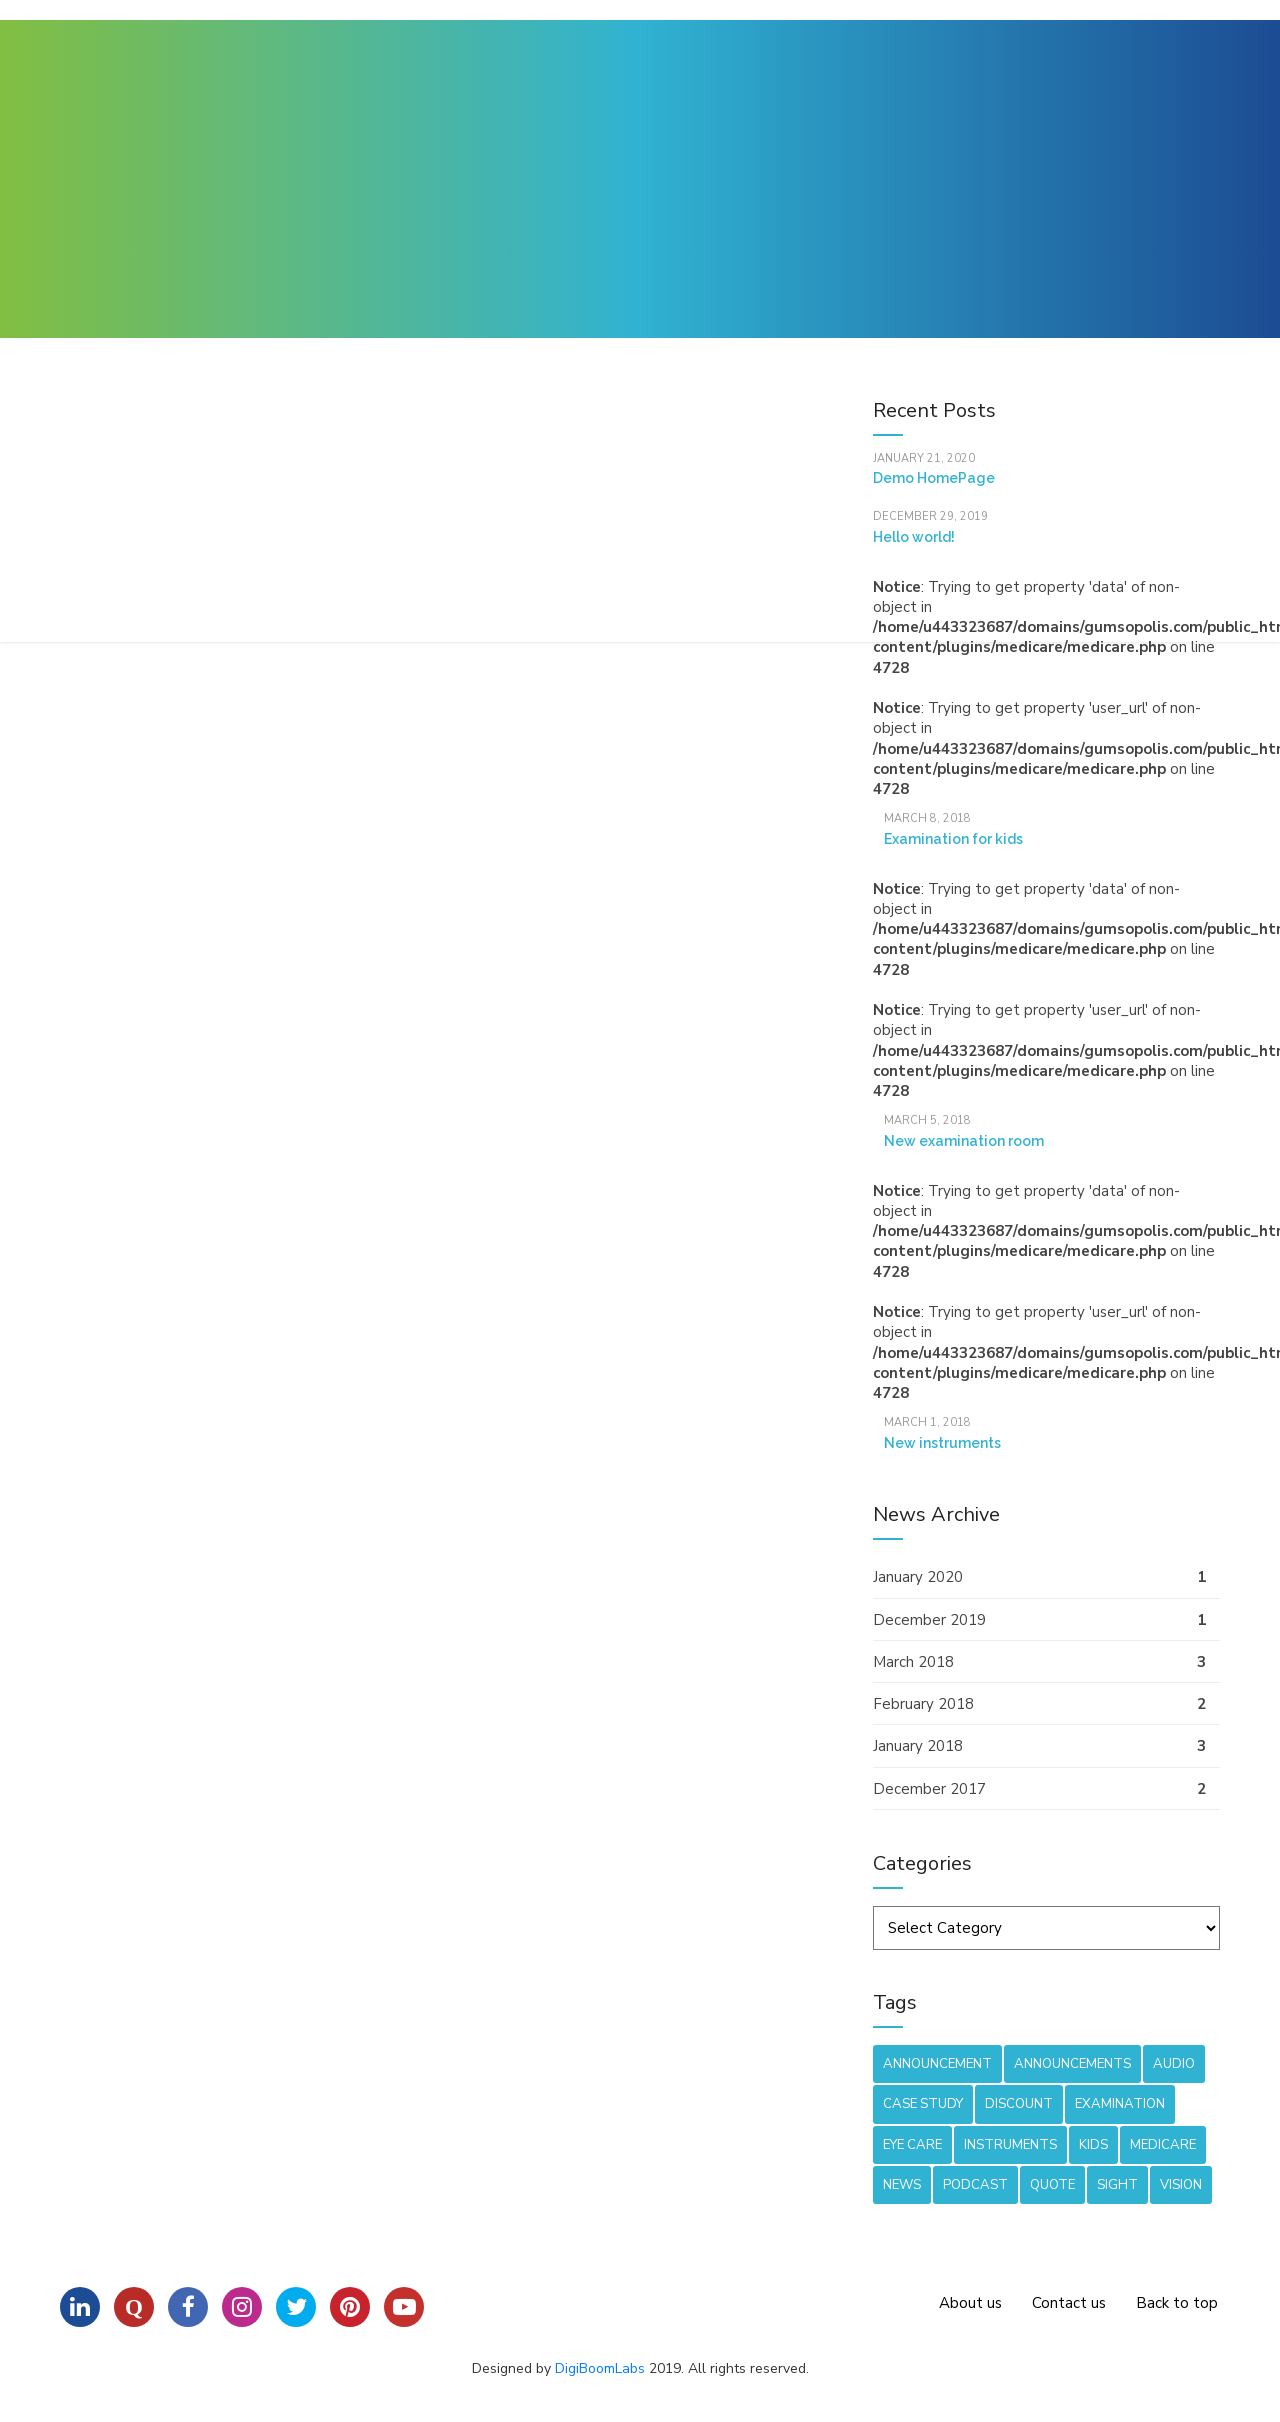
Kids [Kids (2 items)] (1093, 2145)
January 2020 (918, 1577)
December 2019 (929, 1620)
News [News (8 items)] (902, 2185)
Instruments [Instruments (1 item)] (1010, 2145)
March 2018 (913, 1662)
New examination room (964, 1141)
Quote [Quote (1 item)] (1052, 2185)
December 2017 (929, 1789)
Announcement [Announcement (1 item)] (937, 2064)
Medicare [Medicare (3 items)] (1163, 2145)
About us (970, 2303)
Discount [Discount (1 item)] (1019, 2104)
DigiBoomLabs (600, 2368)
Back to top (1177, 2303)
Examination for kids (953, 839)
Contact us (1069, 2303)
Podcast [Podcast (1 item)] (975, 2185)
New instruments (942, 1443)
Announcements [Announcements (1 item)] (1072, 2064)
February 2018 (923, 1704)
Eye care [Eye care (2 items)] (912, 2145)
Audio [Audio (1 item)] (1174, 2064)
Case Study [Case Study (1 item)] (923, 2104)
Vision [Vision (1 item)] (1181, 2185)
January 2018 (918, 1746)
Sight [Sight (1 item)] (1117, 2185)
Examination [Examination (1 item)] (1120, 2104)
